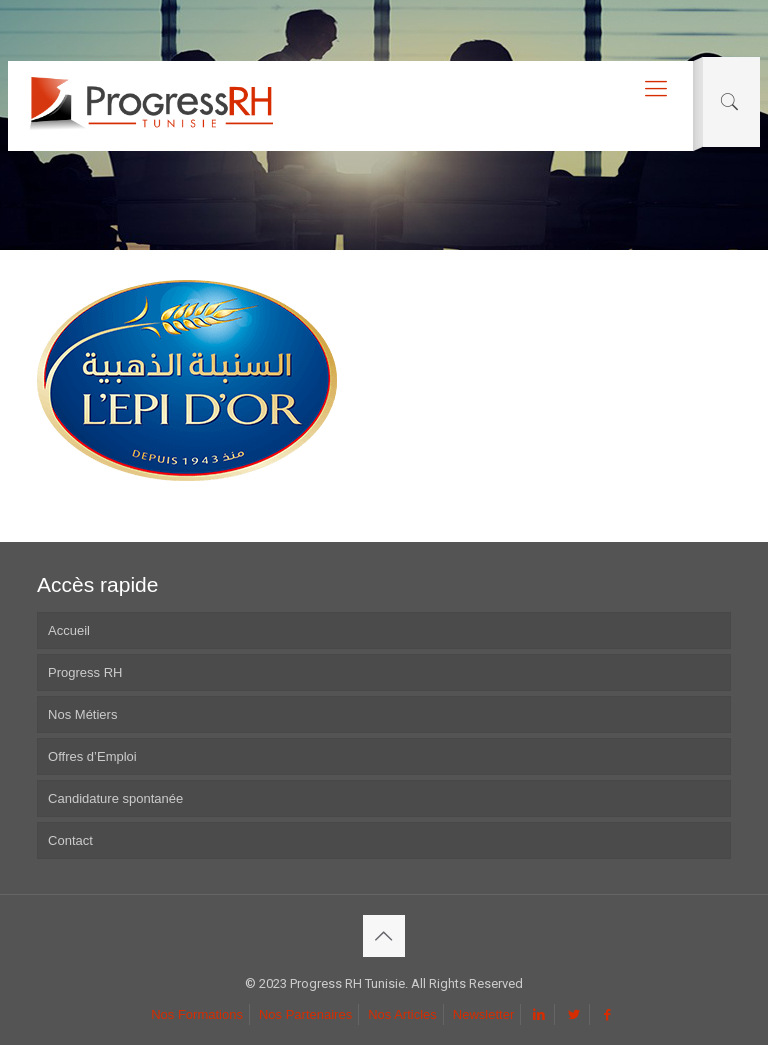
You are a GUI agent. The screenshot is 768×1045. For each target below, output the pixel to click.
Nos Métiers (82, 714)
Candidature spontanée (115, 798)
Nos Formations (197, 1014)
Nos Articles (402, 1014)
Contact (70, 840)
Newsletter (483, 1014)
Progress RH (85, 672)
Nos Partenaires (305, 1014)
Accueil (69, 630)
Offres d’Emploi (92, 756)
